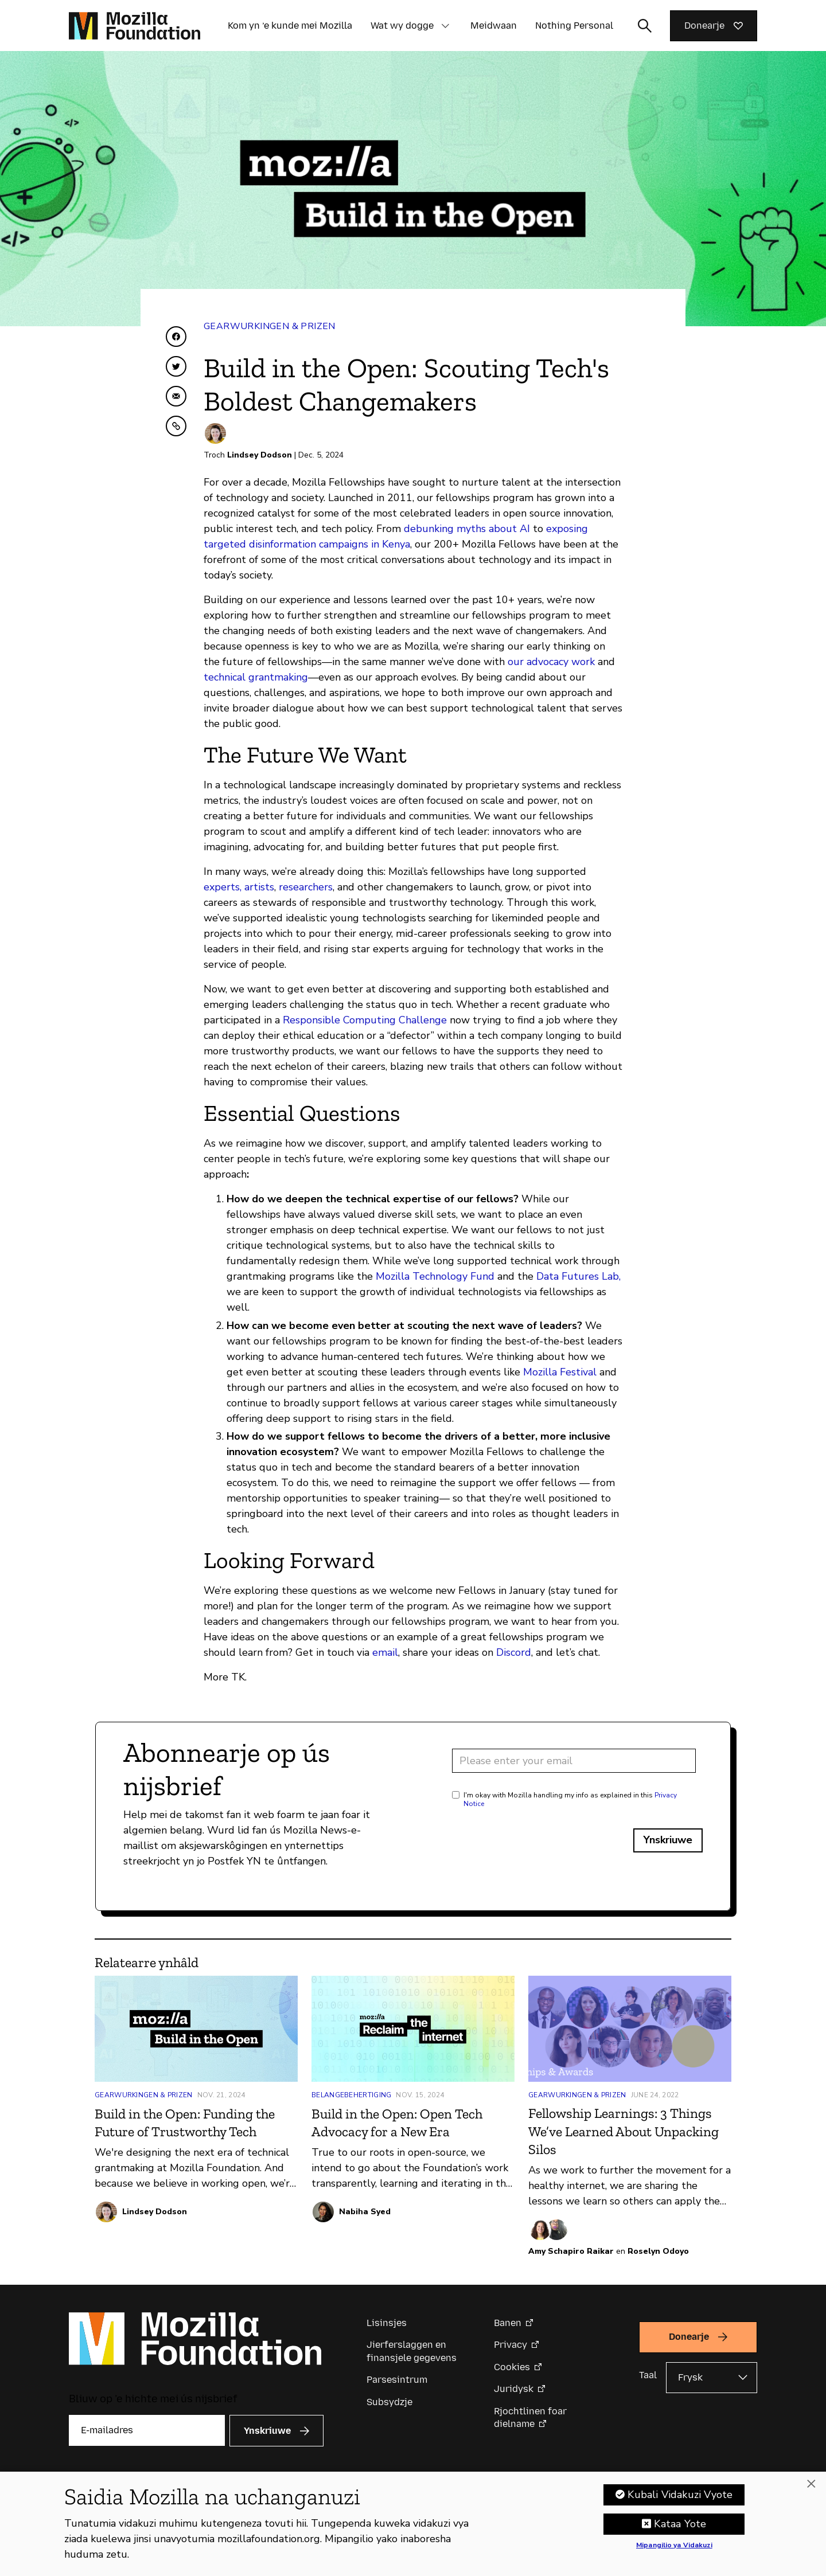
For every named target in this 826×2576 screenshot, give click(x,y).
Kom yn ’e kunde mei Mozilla (290, 25)
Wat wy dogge (402, 25)
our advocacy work (551, 662)
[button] (445, 26)
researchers (306, 887)
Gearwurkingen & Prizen (270, 326)
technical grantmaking (256, 677)
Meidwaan (493, 25)
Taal (648, 2375)
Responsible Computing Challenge (365, 1020)
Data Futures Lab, (578, 1276)
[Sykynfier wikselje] (644, 25)
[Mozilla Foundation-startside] (134, 26)
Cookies (512, 2367)
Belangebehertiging (351, 2095)
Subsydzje (389, 2402)
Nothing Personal (574, 25)
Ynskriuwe (668, 1840)
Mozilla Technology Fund (435, 1276)
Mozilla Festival (560, 1372)
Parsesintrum (397, 2379)
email (385, 1652)
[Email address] (574, 1761)
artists (259, 887)
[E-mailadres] (147, 2430)
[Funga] (811, 2486)
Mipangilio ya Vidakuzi (674, 2547)
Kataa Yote (680, 2525)
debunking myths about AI (467, 528)
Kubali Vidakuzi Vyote (680, 2496)
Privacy (510, 2344)
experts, (222, 887)
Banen (507, 2322)
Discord (513, 1652)
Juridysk (513, 2388)
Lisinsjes (387, 2322)
